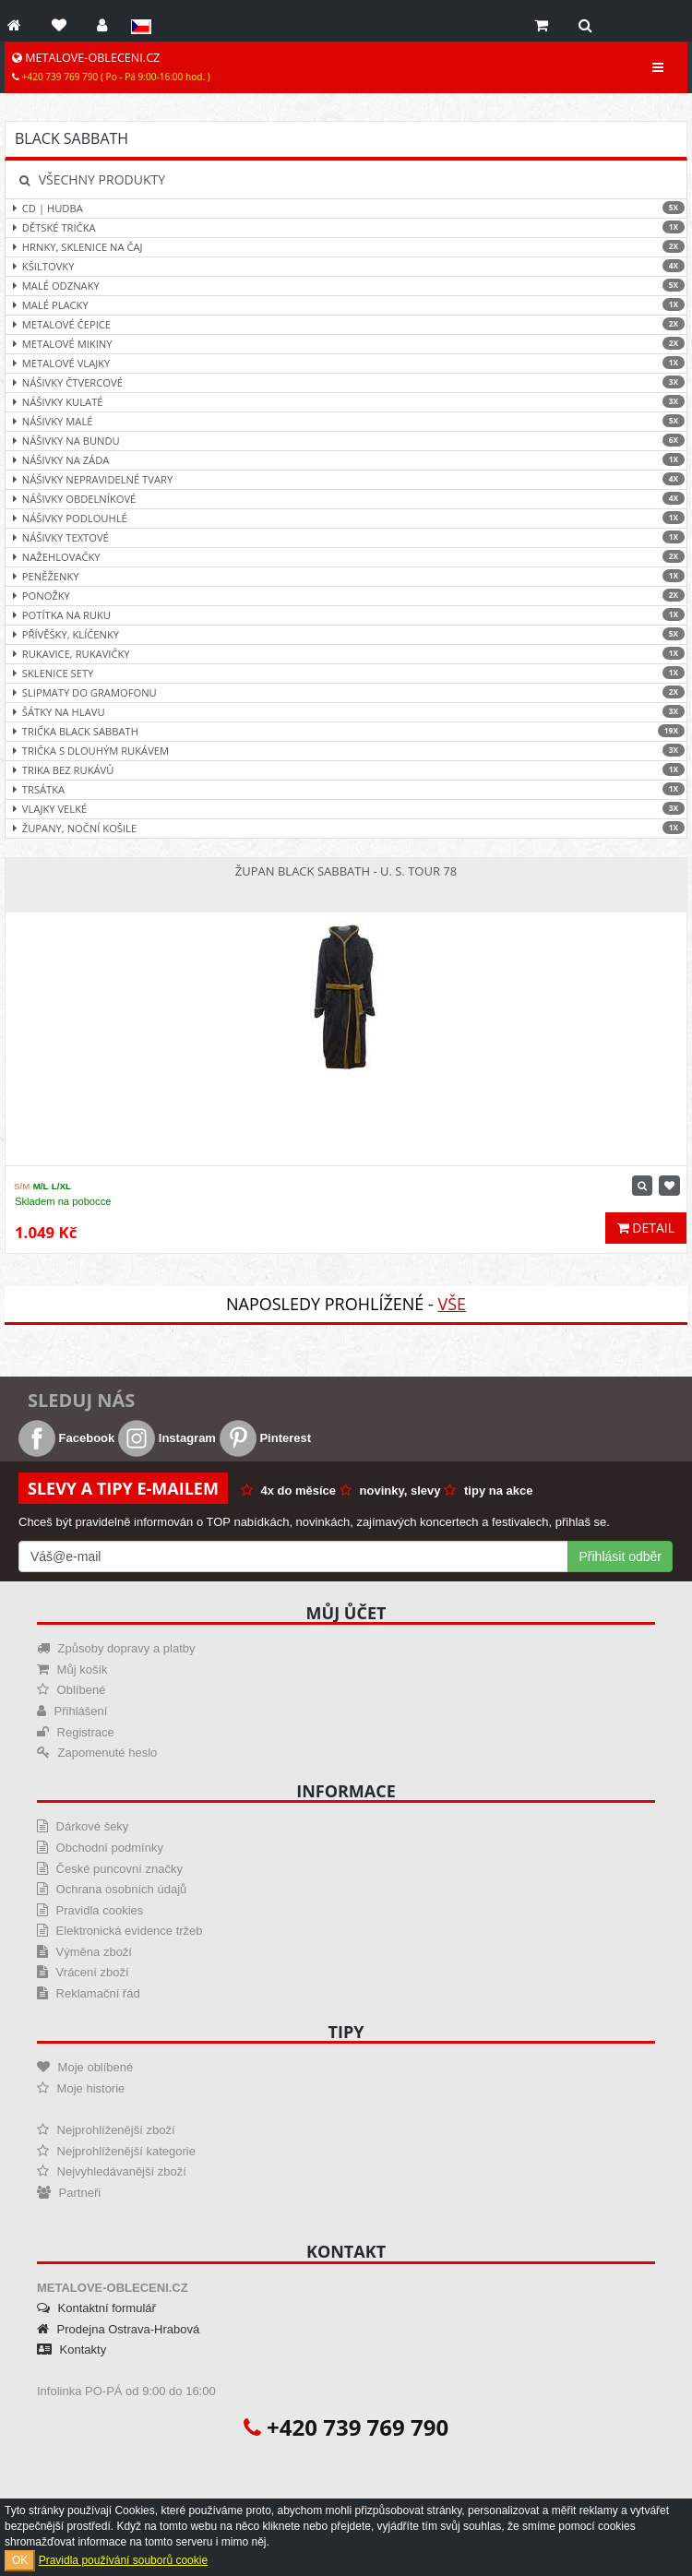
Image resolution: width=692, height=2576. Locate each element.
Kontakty (71, 2349)
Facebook (66, 1438)
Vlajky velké (346, 809)
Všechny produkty (92, 179)
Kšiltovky (346, 266)
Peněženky (346, 576)
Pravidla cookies (90, 1910)
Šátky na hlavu (346, 712)
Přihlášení (72, 1711)
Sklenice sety (346, 673)
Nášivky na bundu (346, 440)
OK (20, 2560)
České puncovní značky (110, 1869)
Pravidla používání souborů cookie (123, 2560)
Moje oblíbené (85, 2067)
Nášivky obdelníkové (346, 499)
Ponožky (346, 595)
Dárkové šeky (82, 1826)
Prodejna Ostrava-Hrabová (118, 2329)
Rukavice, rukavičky (346, 654)
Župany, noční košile (346, 828)
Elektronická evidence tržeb (120, 1931)
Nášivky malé (346, 421)
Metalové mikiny (346, 344)
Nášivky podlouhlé (346, 518)
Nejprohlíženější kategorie (116, 2151)
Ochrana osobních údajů (111, 1889)
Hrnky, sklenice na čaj (346, 247)
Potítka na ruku (346, 615)
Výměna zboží (84, 1952)
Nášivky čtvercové (346, 382)
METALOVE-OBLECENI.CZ (111, 66)
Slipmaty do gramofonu (346, 692)
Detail (645, 1227)
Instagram (167, 1438)
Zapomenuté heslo (97, 1752)
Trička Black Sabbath (346, 731)
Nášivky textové (346, 537)
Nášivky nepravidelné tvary (346, 479)
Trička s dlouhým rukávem (346, 750)
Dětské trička (346, 227)
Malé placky (346, 305)
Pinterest (265, 1438)
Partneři (69, 2193)
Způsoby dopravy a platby (116, 1648)
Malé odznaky (346, 285)
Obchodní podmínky (100, 1847)
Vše (451, 1304)
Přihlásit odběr (620, 1556)
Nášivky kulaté (346, 402)
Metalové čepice (346, 324)
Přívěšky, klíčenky (346, 634)
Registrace (75, 1732)
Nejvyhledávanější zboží (111, 2171)
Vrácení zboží (83, 1972)
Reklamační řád (88, 1993)
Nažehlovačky (346, 557)
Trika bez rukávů (346, 770)
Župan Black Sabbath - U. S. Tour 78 (346, 871)
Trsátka (346, 789)
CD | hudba (346, 208)
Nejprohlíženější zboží (106, 2130)
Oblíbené (71, 1690)
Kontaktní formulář (96, 2308)
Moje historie (81, 2088)
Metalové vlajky (346, 363)
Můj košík (72, 1669)
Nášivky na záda (346, 460)
